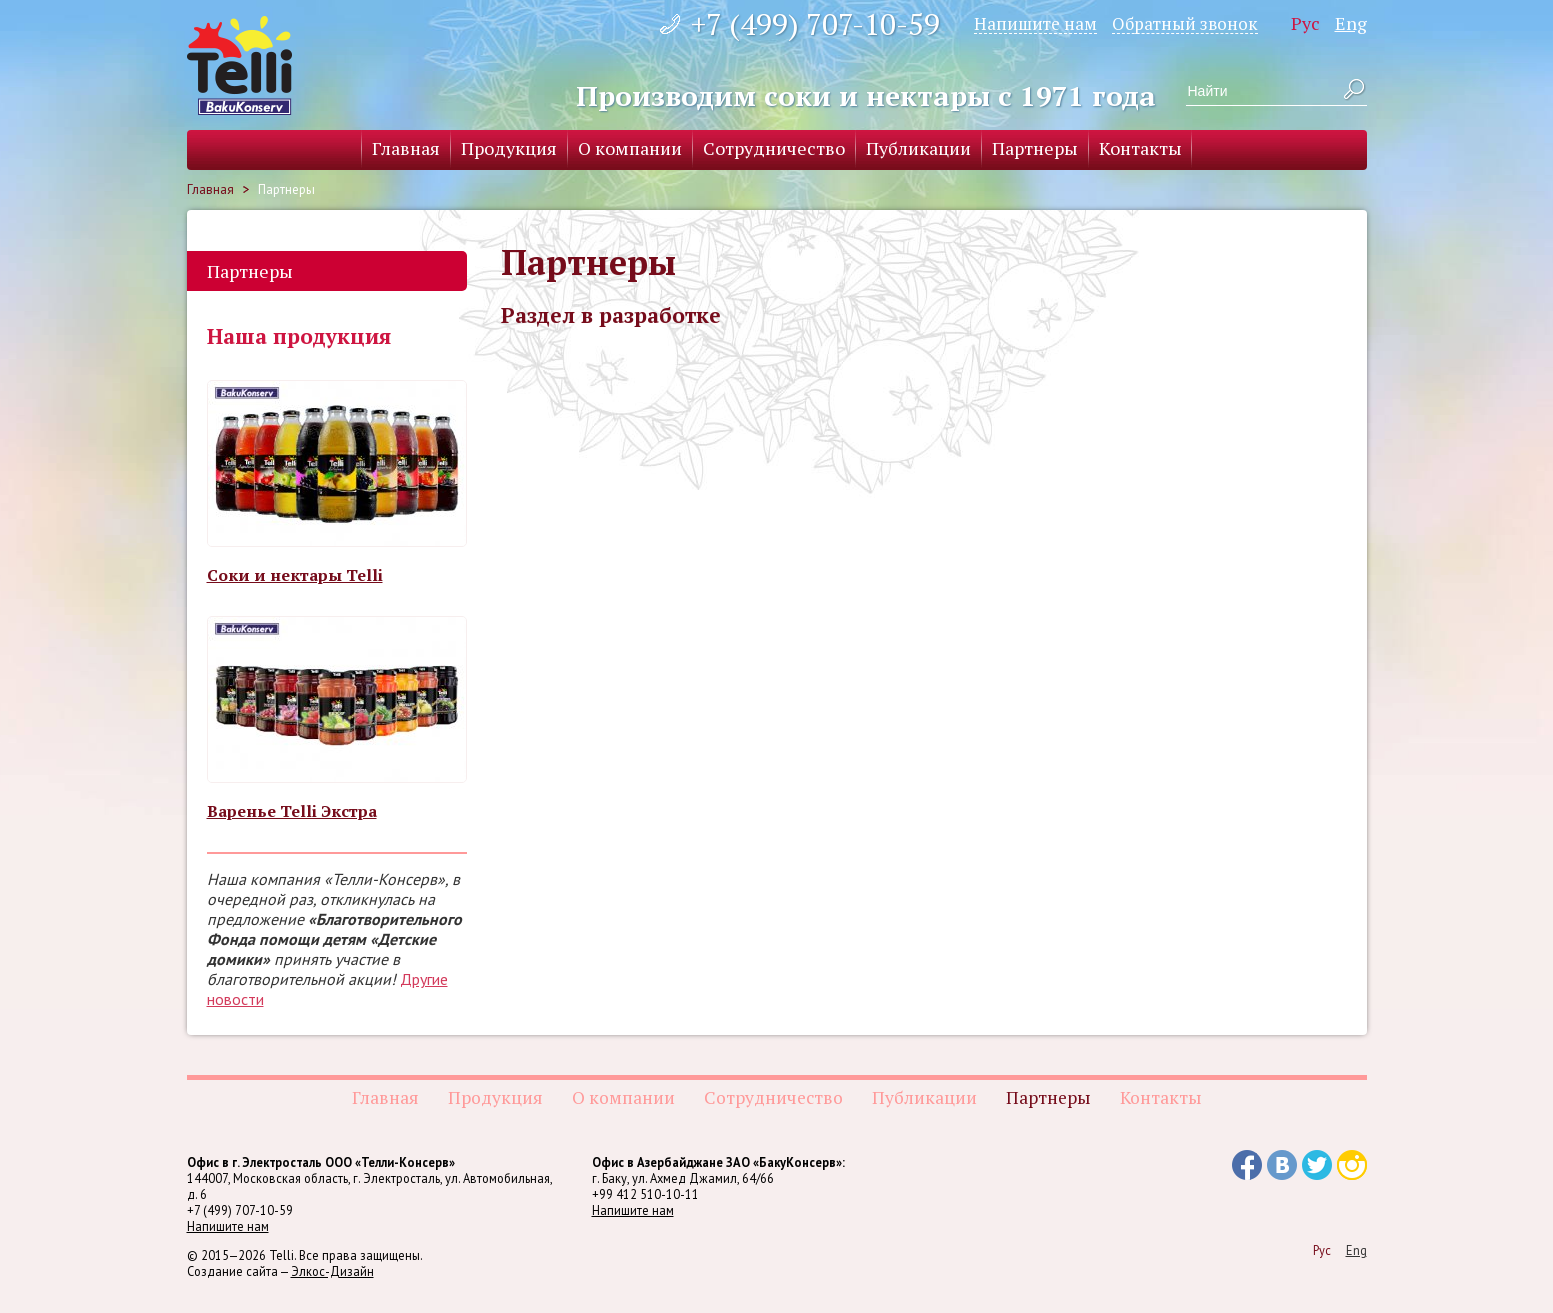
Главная (406, 148)
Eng (1351, 23)
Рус (1305, 23)
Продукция (509, 148)
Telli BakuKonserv (239, 65)
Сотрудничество (774, 148)
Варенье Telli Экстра (292, 811)
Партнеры (1035, 148)
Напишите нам (1035, 23)
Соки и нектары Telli (295, 575)
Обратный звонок (1185, 23)
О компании (630, 148)
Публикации (918, 148)
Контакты (1140, 148)
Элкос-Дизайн (332, 1271)
